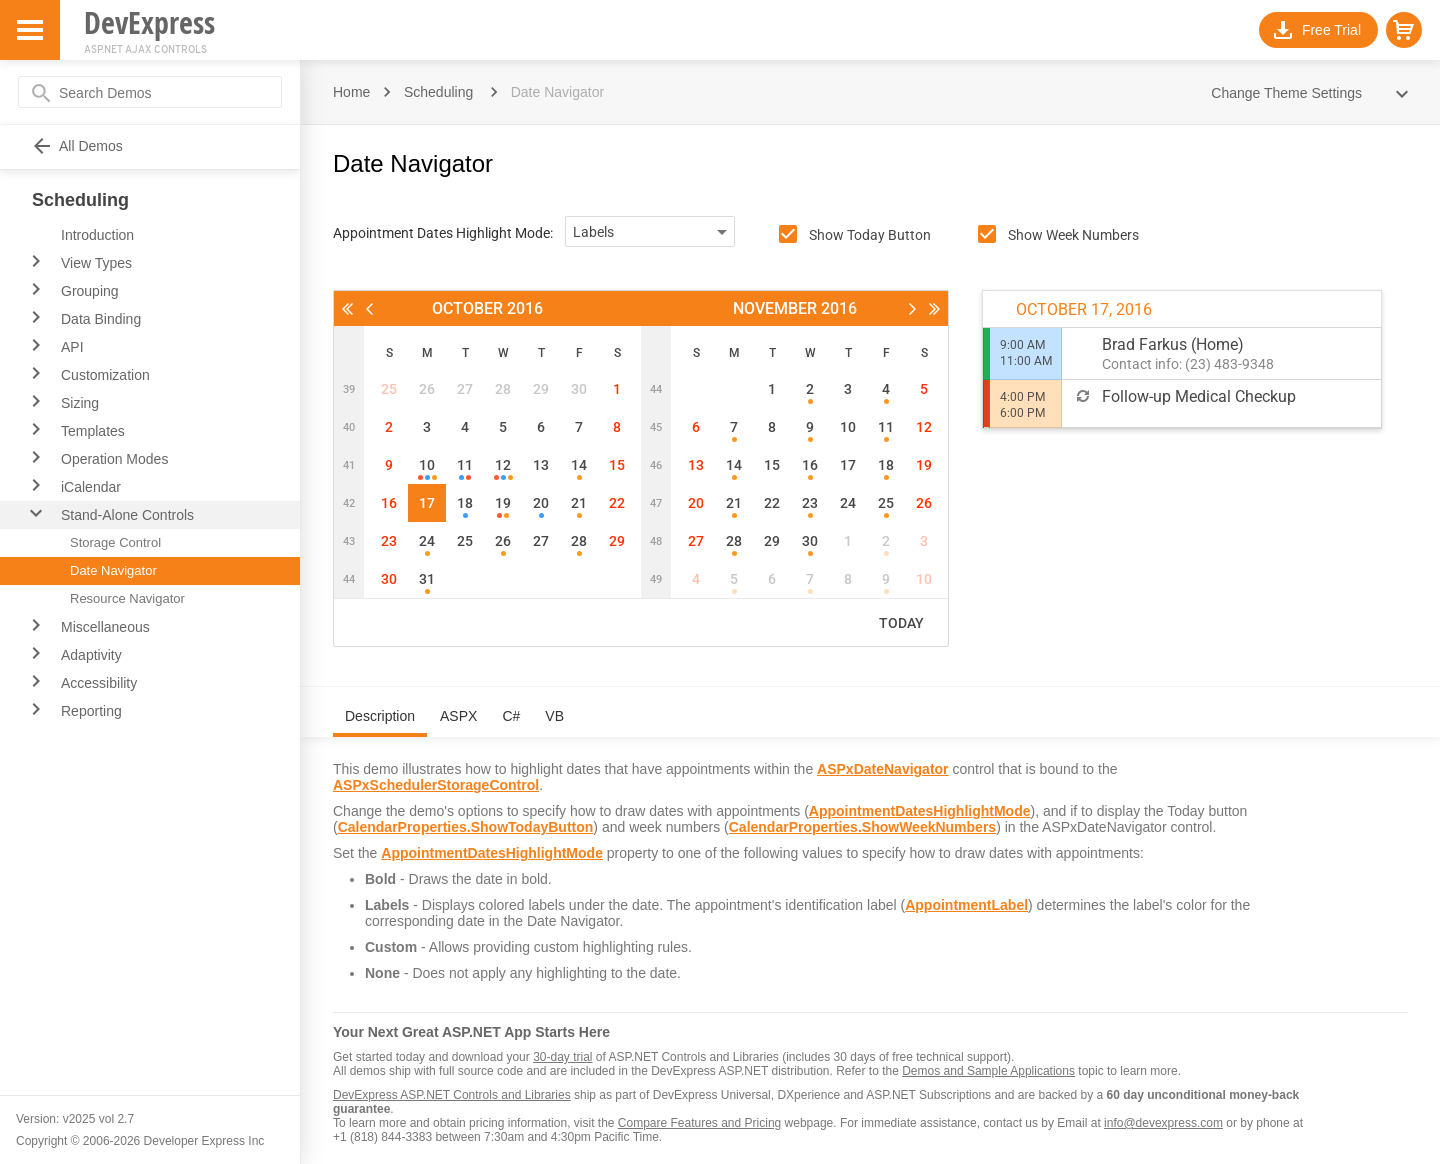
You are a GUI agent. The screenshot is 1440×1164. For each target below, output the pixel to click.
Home (351, 92)
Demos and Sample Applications (988, 1071)
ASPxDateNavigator (883, 769)
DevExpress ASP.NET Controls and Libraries (452, 1095)
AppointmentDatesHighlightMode (920, 811)
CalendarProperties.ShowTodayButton (466, 827)
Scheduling (438, 92)
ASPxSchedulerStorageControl (436, 785)
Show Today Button (870, 235)
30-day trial (562, 1057)
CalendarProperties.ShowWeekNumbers (862, 827)
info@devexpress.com (1163, 1123)
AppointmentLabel (966, 905)
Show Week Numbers (1073, 235)
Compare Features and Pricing (699, 1123)
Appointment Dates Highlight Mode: (443, 233)
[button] (1404, 30)
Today (901, 623)
